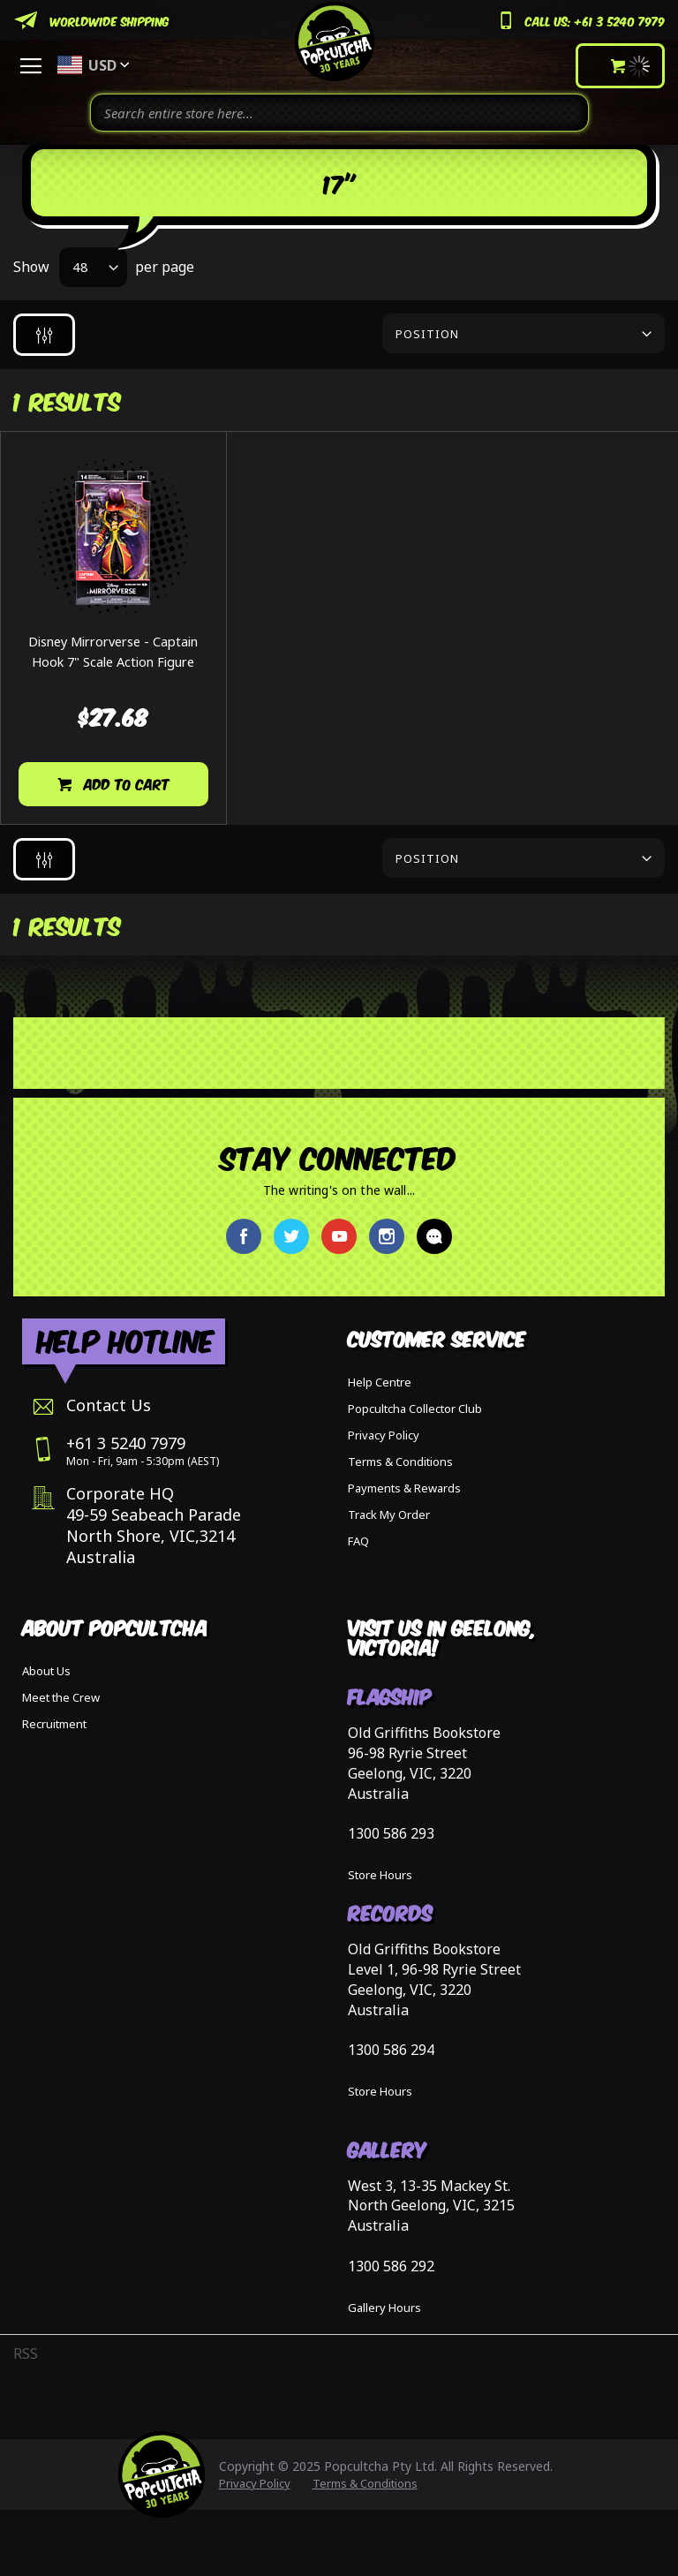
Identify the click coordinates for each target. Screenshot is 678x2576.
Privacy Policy (383, 1435)
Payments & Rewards (404, 1488)
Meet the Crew (61, 1697)
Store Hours (380, 1875)
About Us (46, 1671)
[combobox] (339, 113)
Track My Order (389, 1514)
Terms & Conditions (400, 1461)
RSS (25, 2353)
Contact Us (108, 1405)
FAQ (358, 1541)
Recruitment (54, 1724)
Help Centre (379, 1382)
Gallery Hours (384, 2307)
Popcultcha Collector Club (415, 1408)
